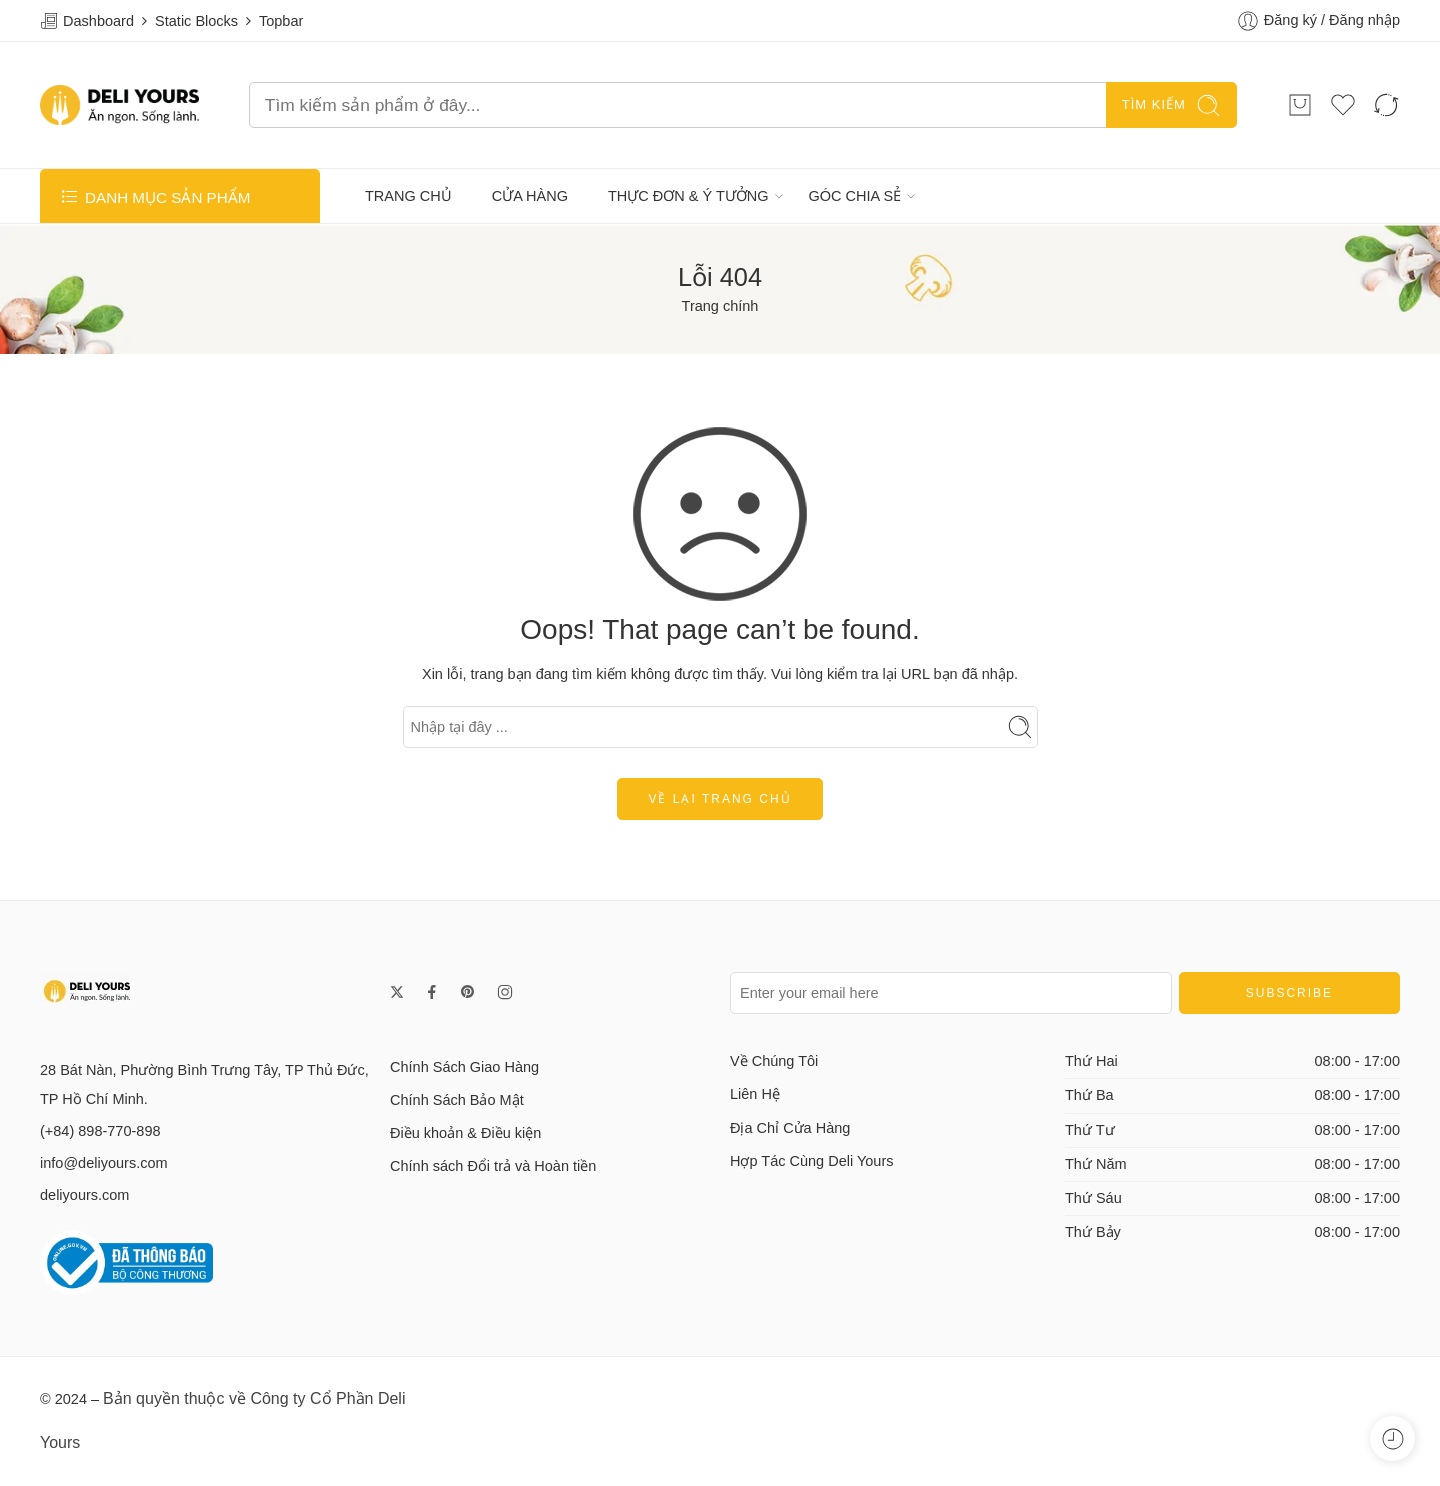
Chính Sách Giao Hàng (464, 1067)
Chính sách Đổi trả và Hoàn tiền (493, 1166)
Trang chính (720, 306)
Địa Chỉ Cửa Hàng (790, 1128)
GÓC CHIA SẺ (855, 196)
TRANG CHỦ (408, 196)
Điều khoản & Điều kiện (465, 1133)
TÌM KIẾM (1171, 105)
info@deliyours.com (104, 1163)
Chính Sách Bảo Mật (457, 1100)
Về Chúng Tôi (774, 1061)
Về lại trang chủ (719, 799)
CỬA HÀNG (530, 196)
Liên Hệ (755, 1094)
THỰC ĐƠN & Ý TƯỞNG (688, 196)
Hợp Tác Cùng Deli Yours (812, 1161)
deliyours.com (84, 1195)
